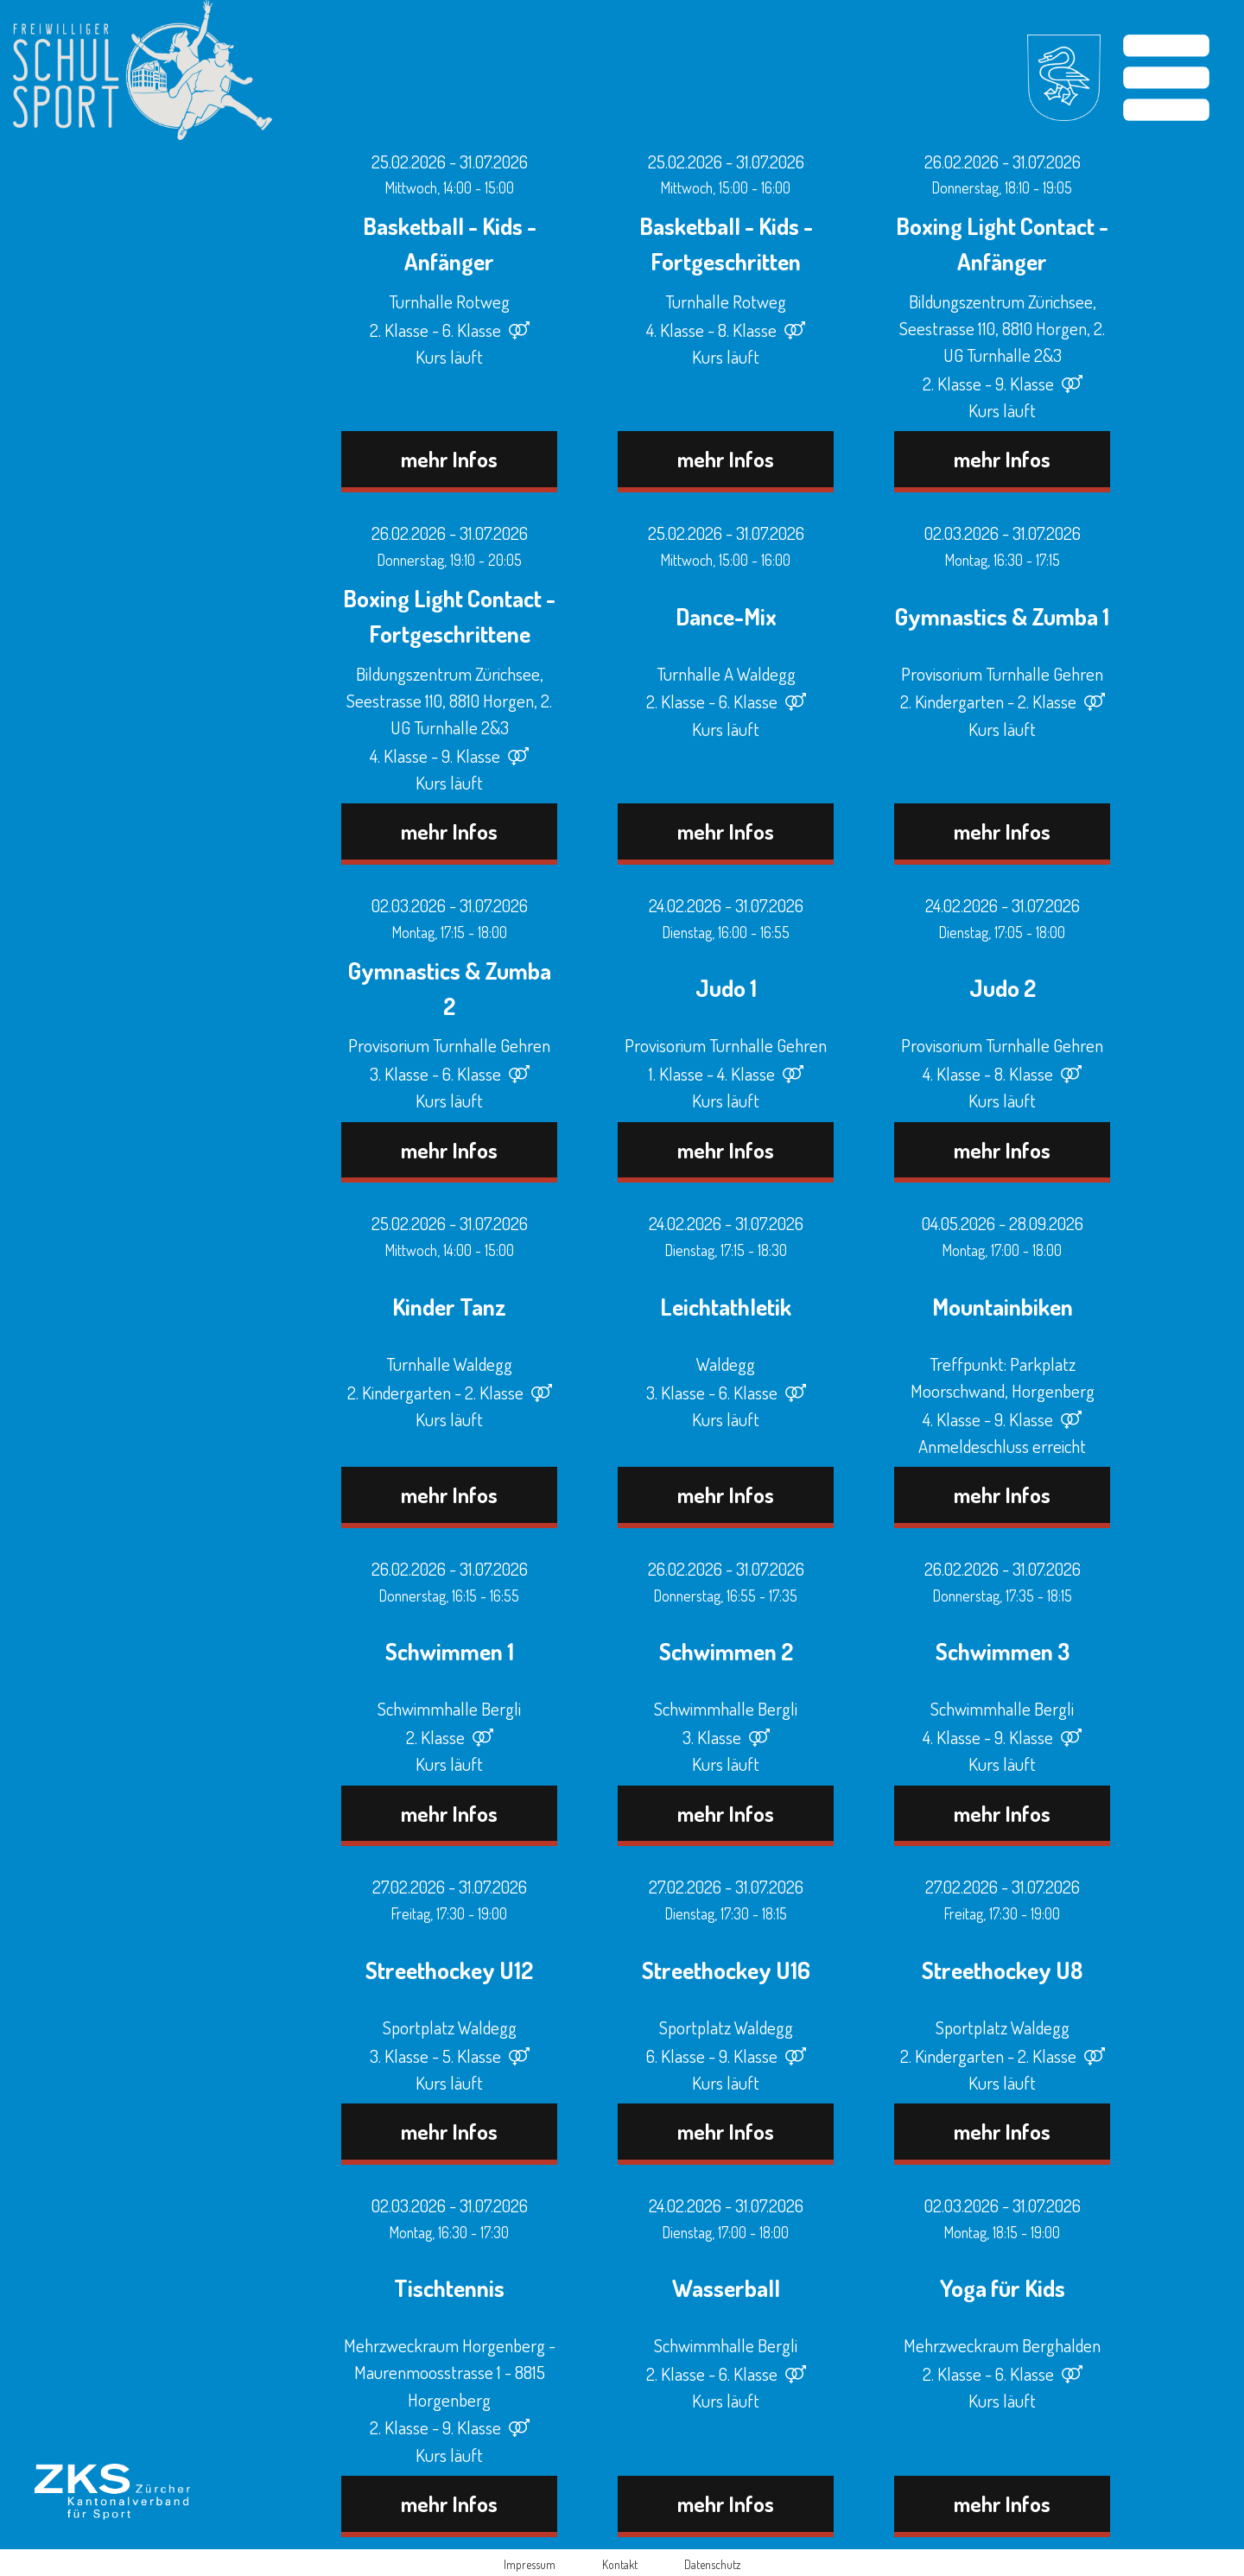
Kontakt (620, 2564)
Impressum (529, 2564)
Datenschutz (712, 2564)
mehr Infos (449, 459)
